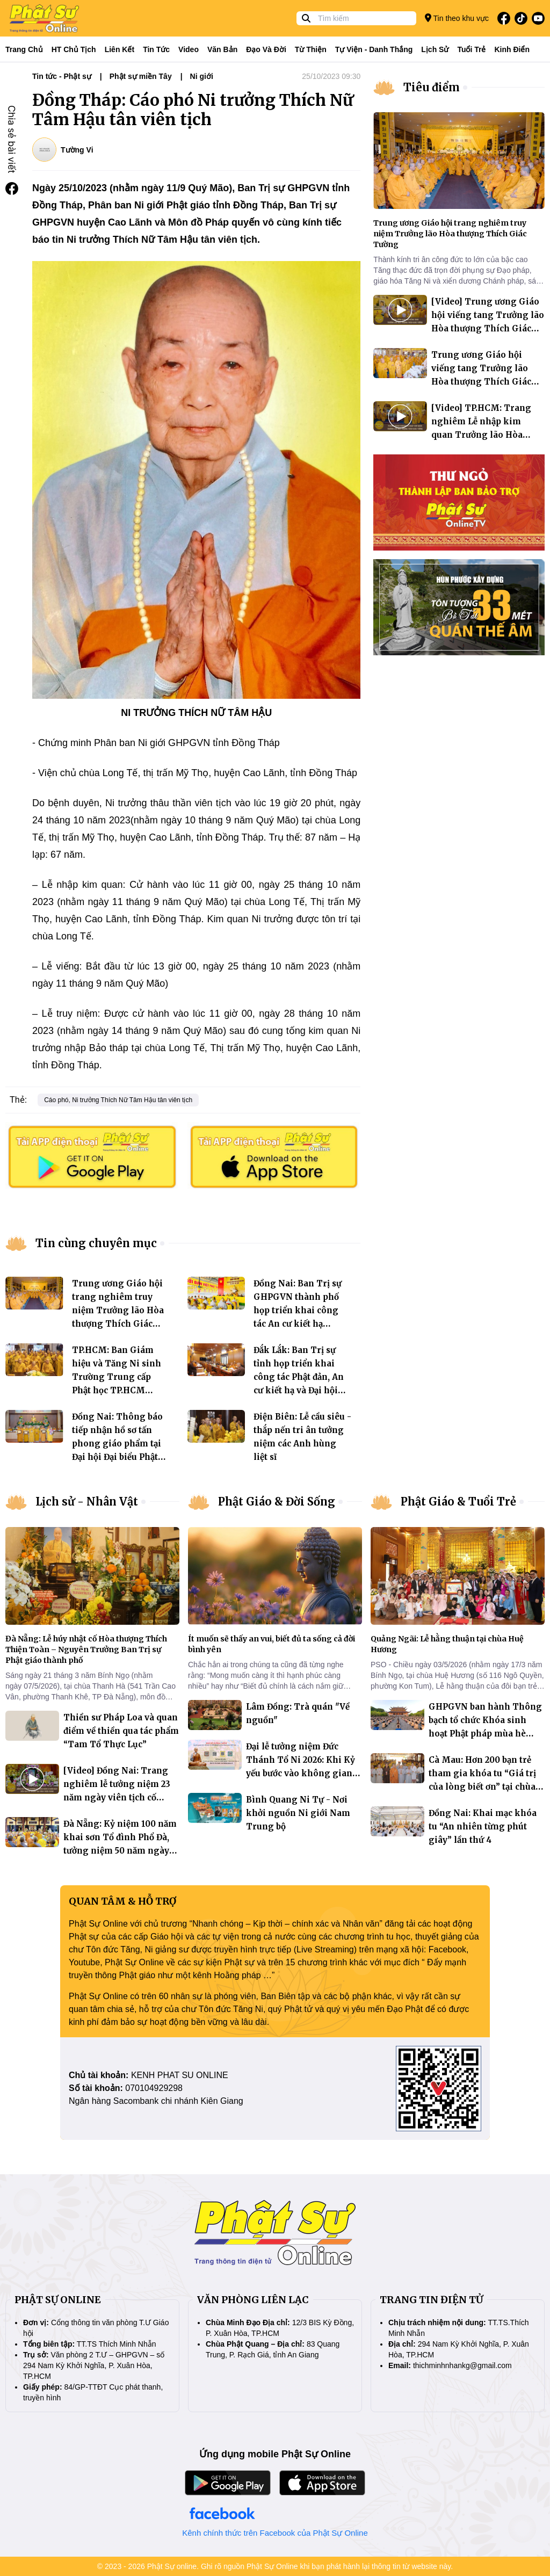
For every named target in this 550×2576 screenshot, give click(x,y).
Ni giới (201, 76)
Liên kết (119, 49)
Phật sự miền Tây (141, 76)
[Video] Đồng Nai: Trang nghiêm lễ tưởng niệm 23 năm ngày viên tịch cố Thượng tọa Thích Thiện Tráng (116, 1797)
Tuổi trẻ (471, 49)
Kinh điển (512, 49)
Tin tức (156, 49)
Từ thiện (311, 49)
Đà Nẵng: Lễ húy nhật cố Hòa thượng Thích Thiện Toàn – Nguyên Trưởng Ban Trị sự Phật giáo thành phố (86, 1649)
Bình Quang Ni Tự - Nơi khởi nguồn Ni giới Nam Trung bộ (298, 1813)
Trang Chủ (24, 49)
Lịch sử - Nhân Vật (86, 1501)
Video (188, 49)
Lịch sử (434, 49)
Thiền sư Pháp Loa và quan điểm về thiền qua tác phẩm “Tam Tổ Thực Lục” (121, 1730)
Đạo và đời (266, 49)
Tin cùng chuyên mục (96, 1243)
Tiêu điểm (431, 87)
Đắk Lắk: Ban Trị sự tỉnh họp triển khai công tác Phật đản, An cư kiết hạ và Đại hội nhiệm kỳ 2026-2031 (299, 1377)
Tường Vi (77, 150)
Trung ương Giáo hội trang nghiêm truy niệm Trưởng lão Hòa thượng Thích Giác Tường (118, 1310)
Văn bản (222, 49)
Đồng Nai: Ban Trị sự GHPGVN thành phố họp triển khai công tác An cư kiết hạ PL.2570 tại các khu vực (301, 1310)
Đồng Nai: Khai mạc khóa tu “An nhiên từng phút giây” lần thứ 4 (483, 1826)
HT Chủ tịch (74, 49)
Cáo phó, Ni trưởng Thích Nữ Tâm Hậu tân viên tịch (118, 1100)
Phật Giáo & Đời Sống (276, 1501)
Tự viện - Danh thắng (374, 49)
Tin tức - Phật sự (61, 76)
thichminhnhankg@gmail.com (462, 2365)
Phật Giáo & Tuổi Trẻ (458, 1501)
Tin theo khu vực (457, 18)
